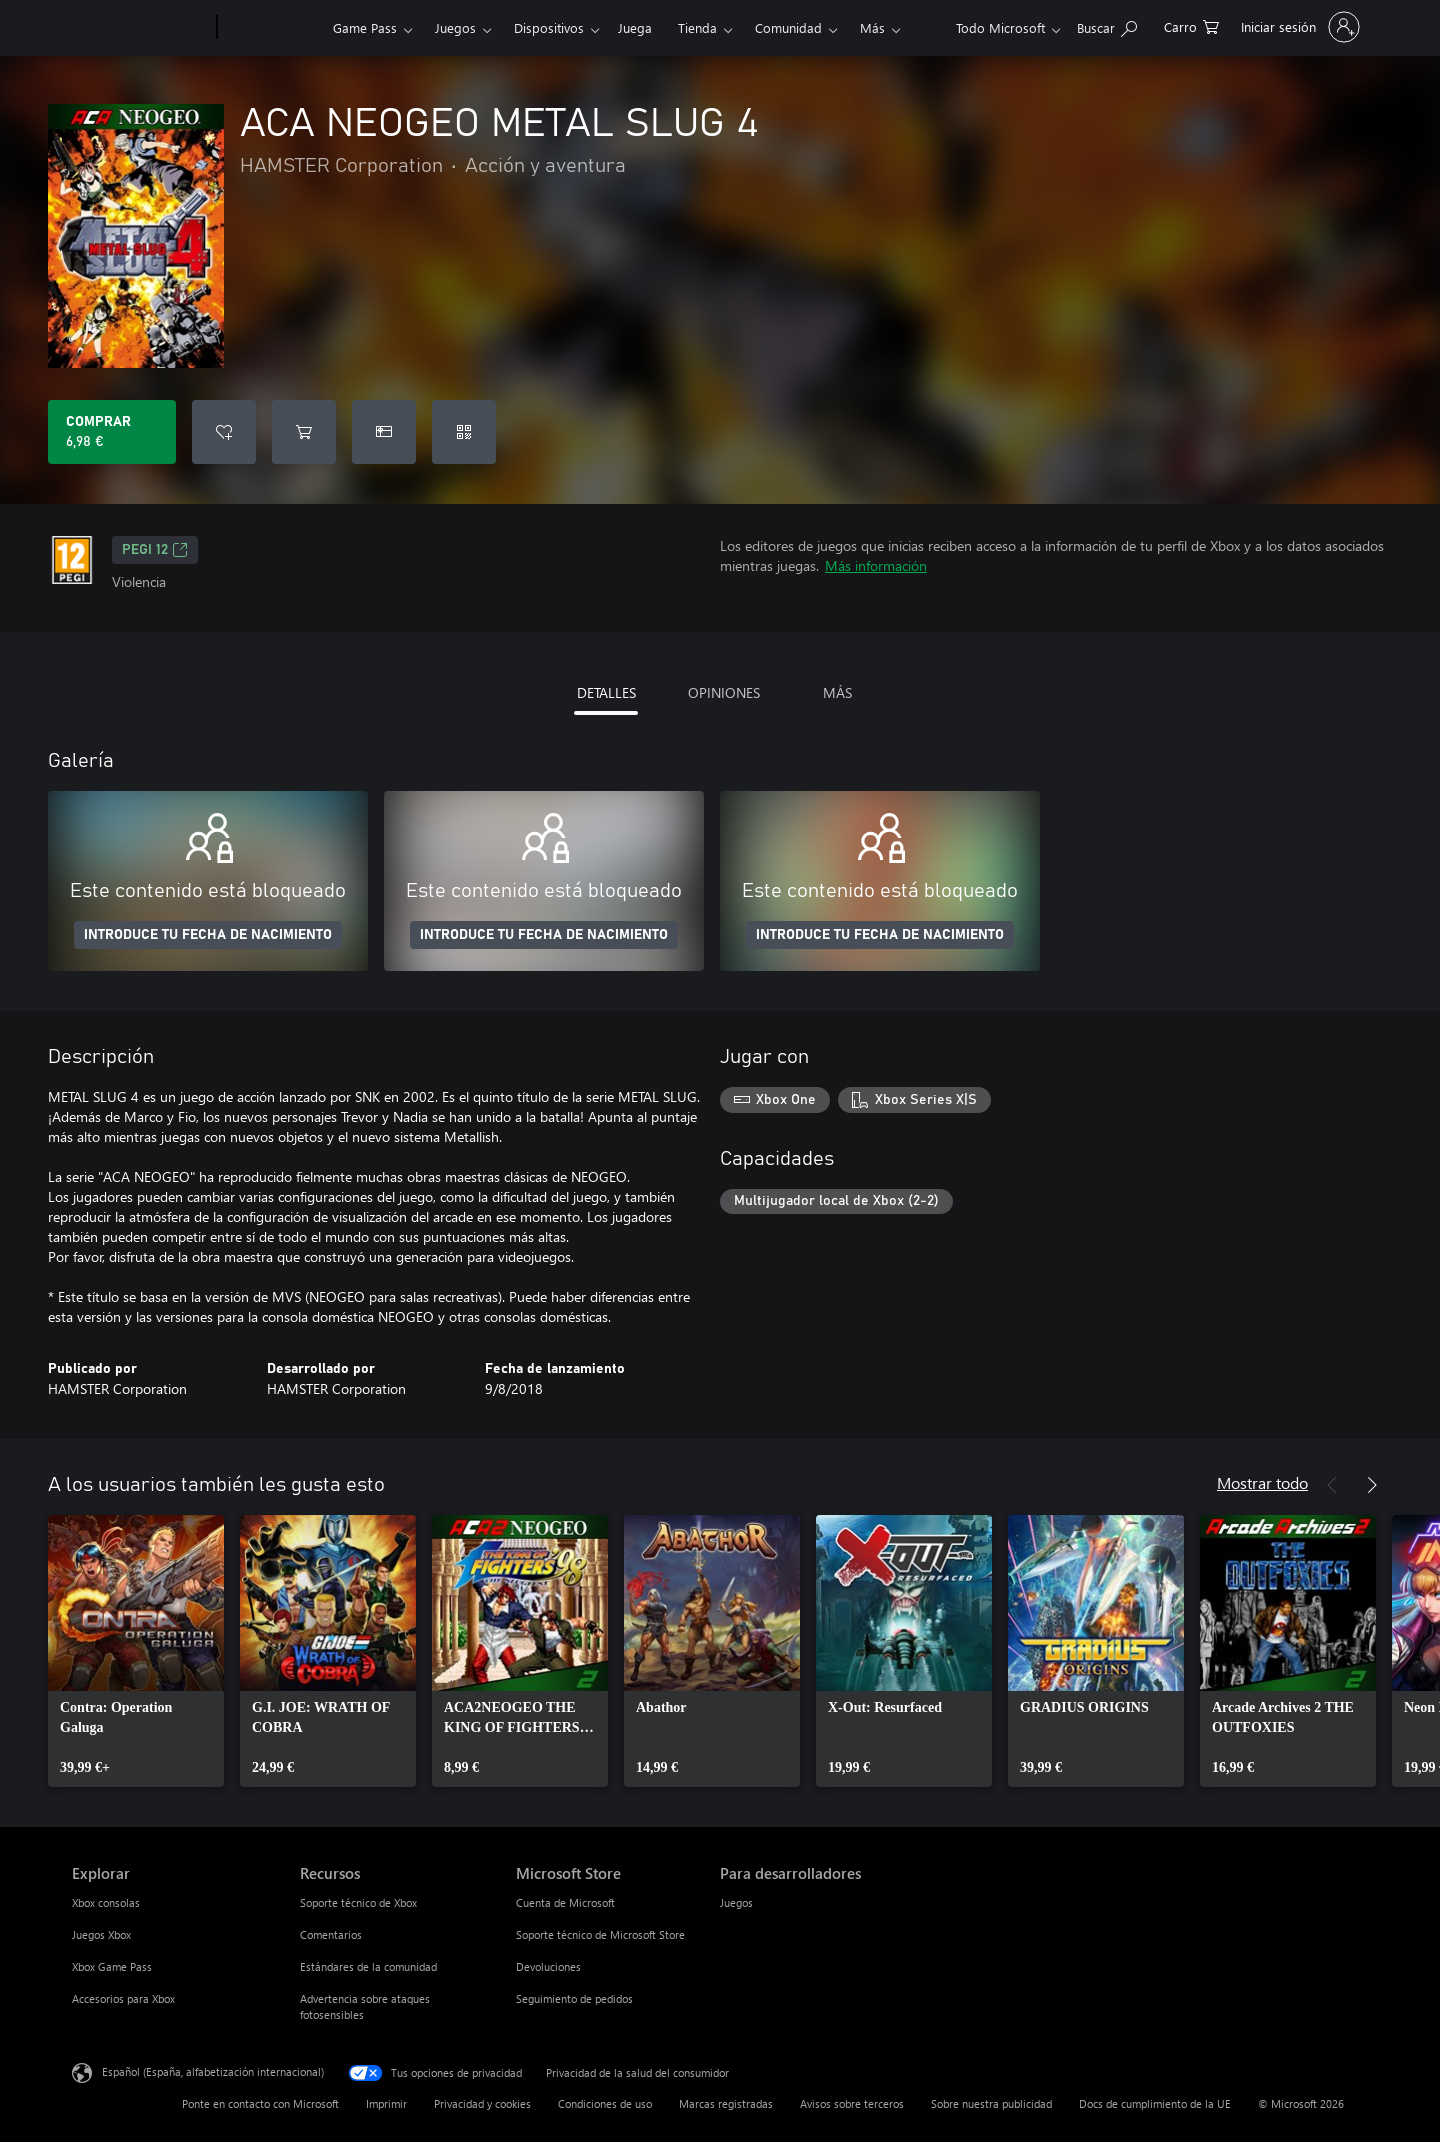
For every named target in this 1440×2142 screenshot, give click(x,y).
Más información (876, 565)
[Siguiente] (1372, 1485)
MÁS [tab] (837, 692)
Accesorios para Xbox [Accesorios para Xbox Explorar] (123, 1998)
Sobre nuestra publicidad (991, 2103)
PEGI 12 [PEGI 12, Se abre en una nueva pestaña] (155, 550)
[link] (136, 1651)
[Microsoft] (140, 28)
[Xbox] (272, 28)
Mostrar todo (1262, 1482)
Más (872, 27)
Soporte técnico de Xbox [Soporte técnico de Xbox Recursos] (358, 1902)
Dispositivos (549, 27)
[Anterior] (1332, 1485)
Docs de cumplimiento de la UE (1155, 2103)
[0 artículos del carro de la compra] (1191, 25)
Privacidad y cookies (482, 2103)
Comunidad (788, 27)
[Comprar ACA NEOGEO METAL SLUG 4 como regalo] (384, 432)
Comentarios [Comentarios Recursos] (331, 1934)
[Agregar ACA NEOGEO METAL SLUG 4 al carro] (304, 432)
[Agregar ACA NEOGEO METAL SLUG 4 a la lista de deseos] (224, 432)
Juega (635, 27)
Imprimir (386, 2103)
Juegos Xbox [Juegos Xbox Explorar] (101, 1934)
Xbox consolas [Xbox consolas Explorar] (106, 1902)
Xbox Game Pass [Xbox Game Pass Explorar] (112, 1966)
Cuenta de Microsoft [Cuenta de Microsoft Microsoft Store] (565, 1902)
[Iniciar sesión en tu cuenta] (1298, 27)
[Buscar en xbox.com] (1107, 25)
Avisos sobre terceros (852, 2103)
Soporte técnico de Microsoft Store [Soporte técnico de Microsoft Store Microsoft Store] (600, 1934)
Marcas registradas (726, 2103)
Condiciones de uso (605, 2103)
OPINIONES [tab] (724, 692)
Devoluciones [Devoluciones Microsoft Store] (548, 1966)
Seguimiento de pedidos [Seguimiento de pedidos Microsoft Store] (574, 1998)
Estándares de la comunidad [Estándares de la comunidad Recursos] (368, 1966)
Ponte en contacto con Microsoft (260, 2103)
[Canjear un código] (464, 432)
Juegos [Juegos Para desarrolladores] (736, 1902)
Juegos (455, 27)
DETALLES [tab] (606, 692)
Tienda (697, 27)
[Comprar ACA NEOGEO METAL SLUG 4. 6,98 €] (112, 432)
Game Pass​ (365, 27)
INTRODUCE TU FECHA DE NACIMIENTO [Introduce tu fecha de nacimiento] (208, 935)
